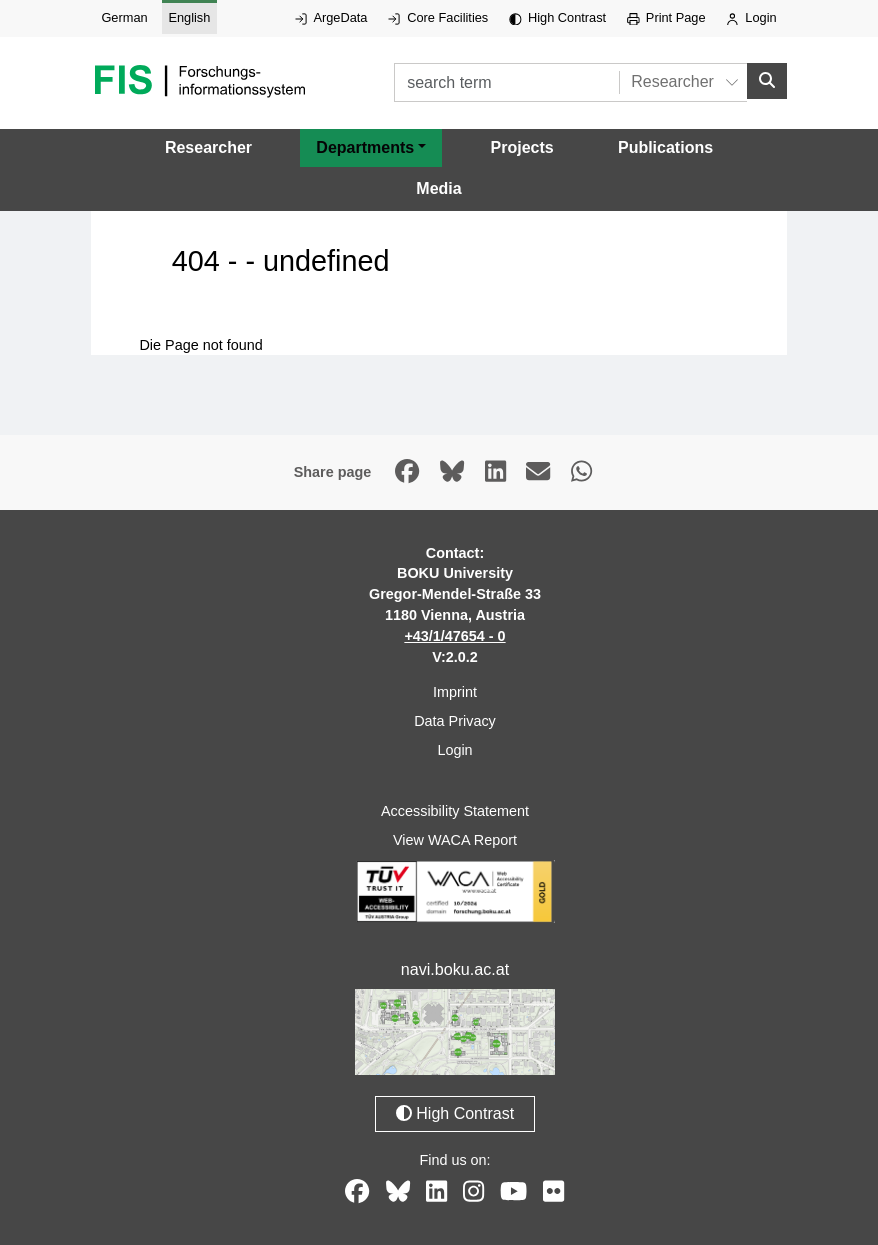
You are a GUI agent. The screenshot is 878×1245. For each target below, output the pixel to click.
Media (438, 188)
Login (751, 17)
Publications (665, 147)
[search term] (506, 82)
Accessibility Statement (455, 811)
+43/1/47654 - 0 (454, 636)
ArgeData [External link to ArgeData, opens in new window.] (331, 17)
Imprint (455, 692)
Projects (522, 147)
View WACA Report (455, 840)
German (124, 17)
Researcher (208, 147)
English (189, 17)
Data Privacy (455, 721)
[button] (371, 148)
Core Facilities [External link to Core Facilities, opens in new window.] (438, 17)
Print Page (666, 17)
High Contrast (557, 17)
